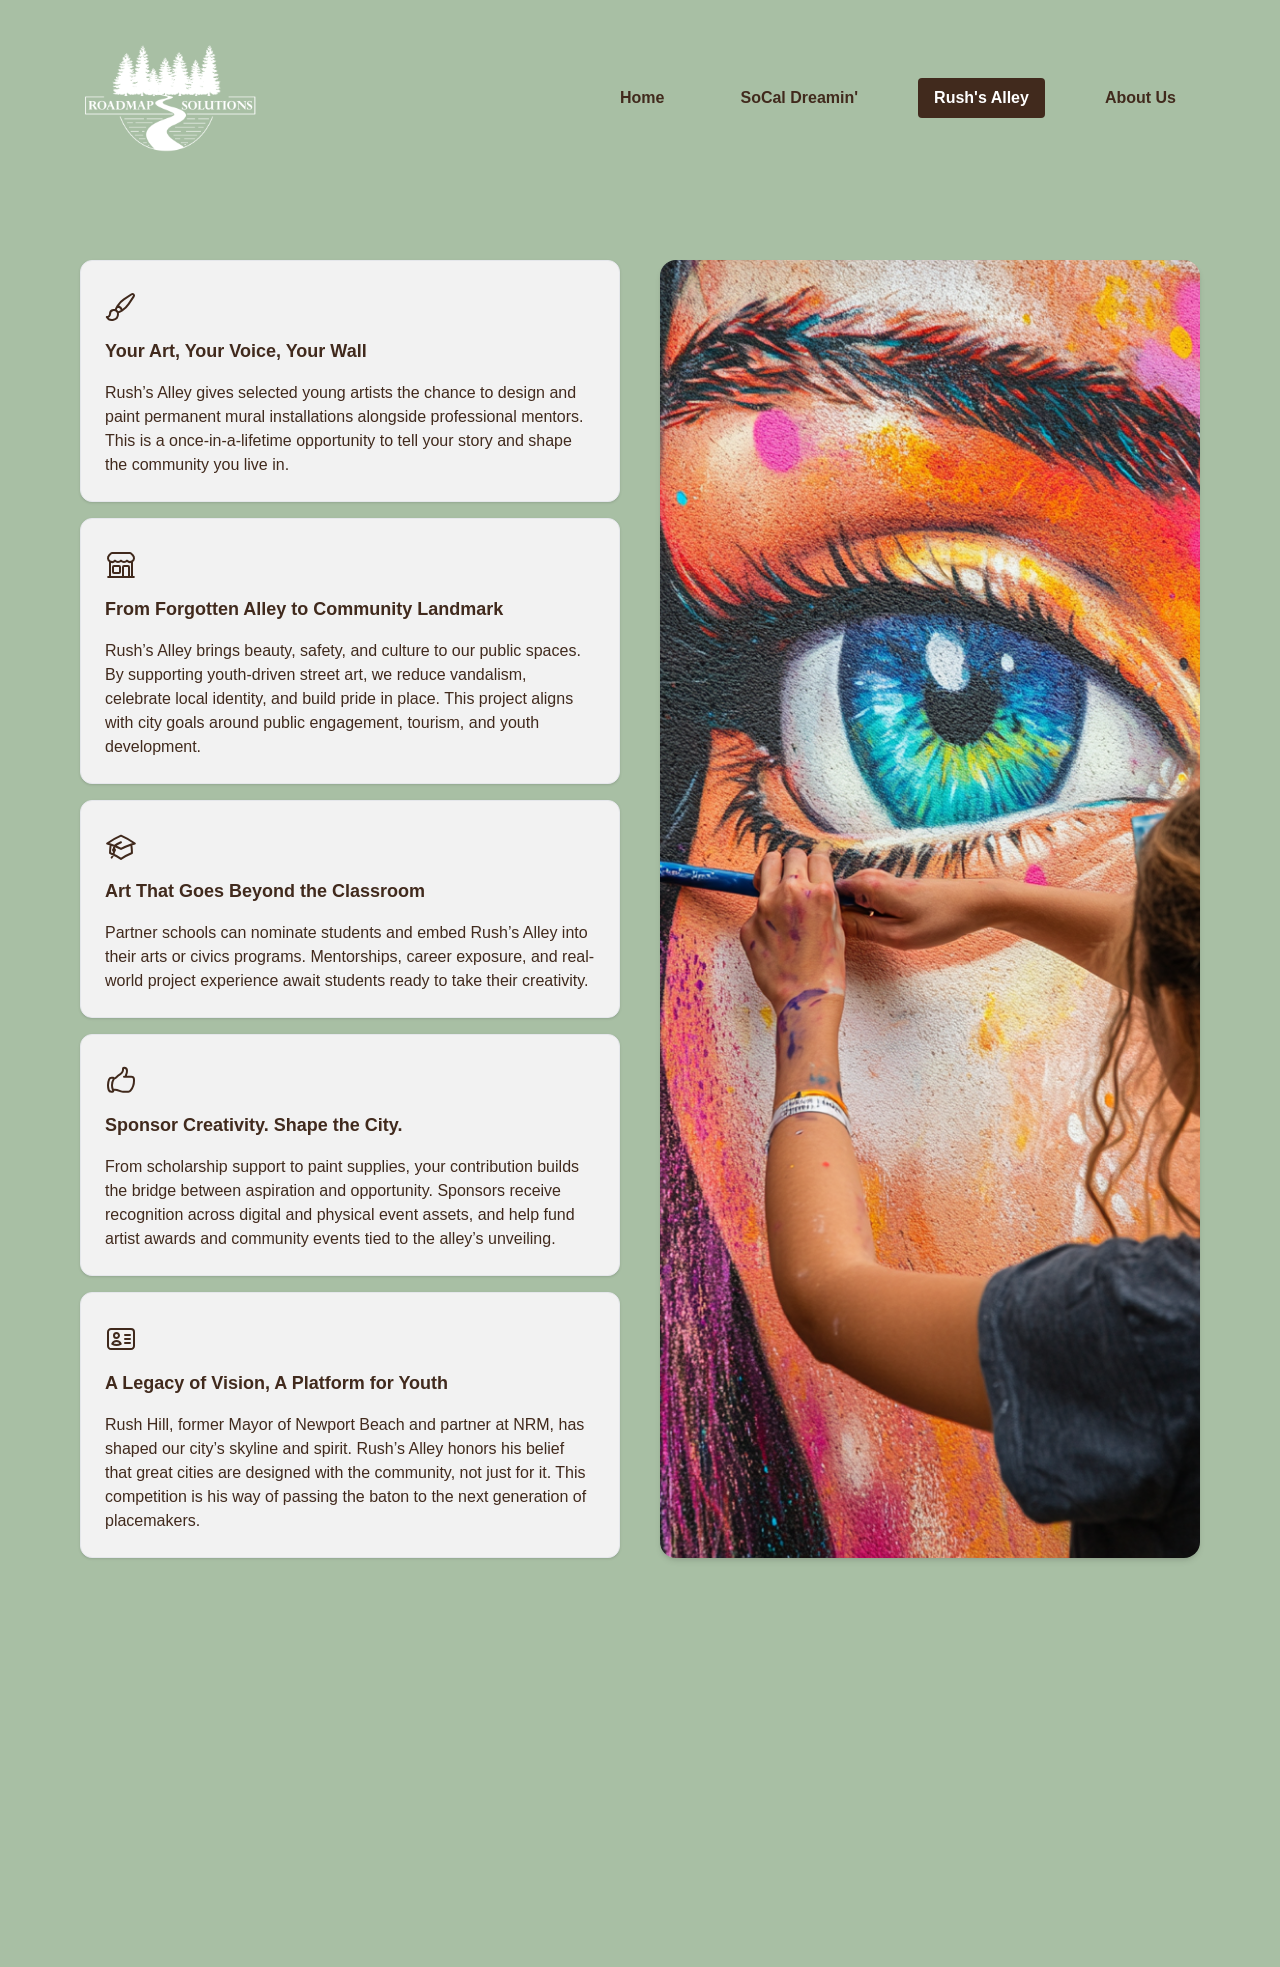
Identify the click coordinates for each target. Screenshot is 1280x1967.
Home (642, 97)
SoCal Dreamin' (799, 97)
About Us (1140, 97)
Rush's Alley (981, 97)
